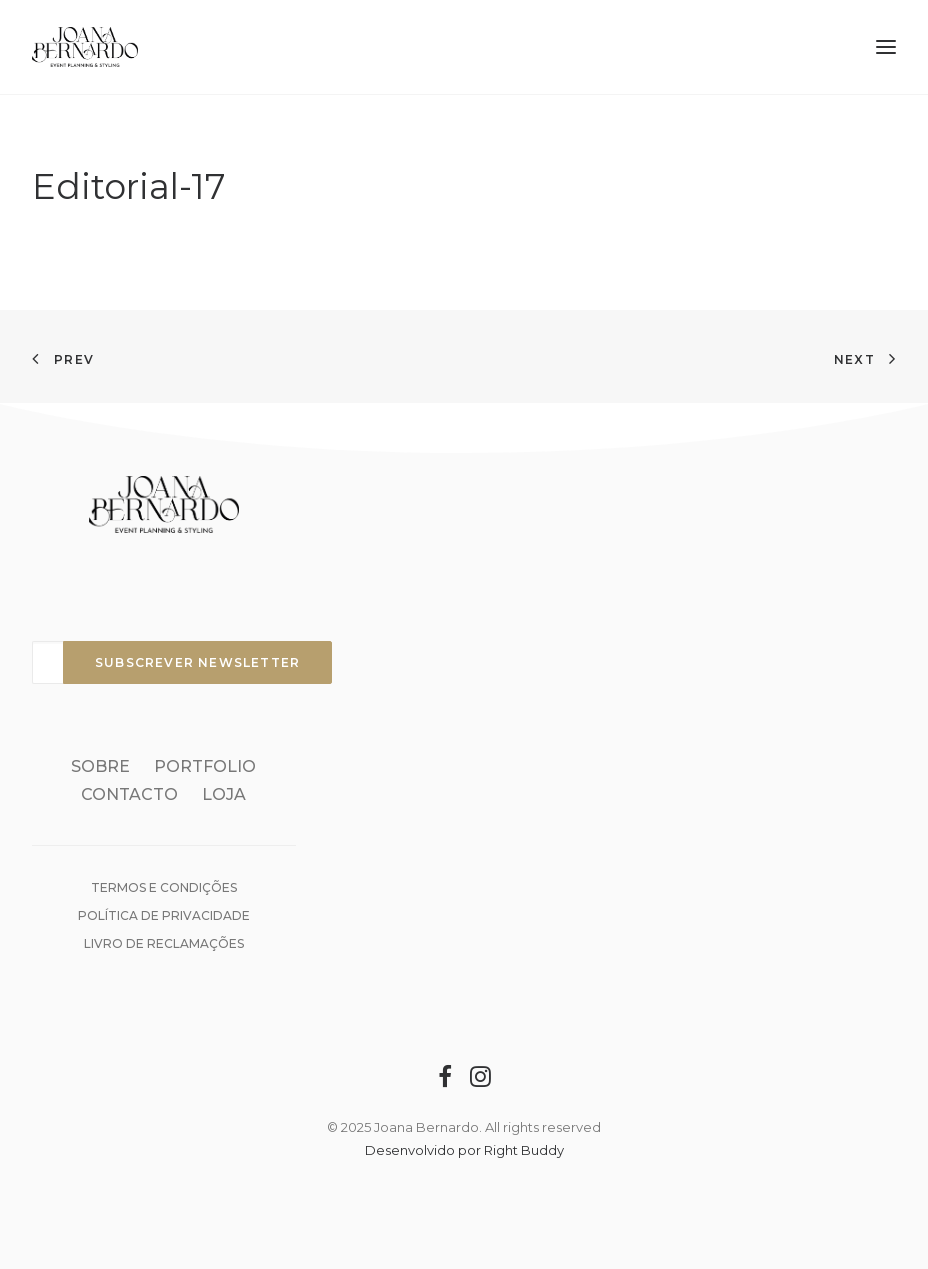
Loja (224, 794)
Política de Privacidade (164, 915)
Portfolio (205, 766)
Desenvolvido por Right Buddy (464, 1150)
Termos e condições (164, 887)
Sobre (100, 766)
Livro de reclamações (164, 943)
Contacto (129, 794)
